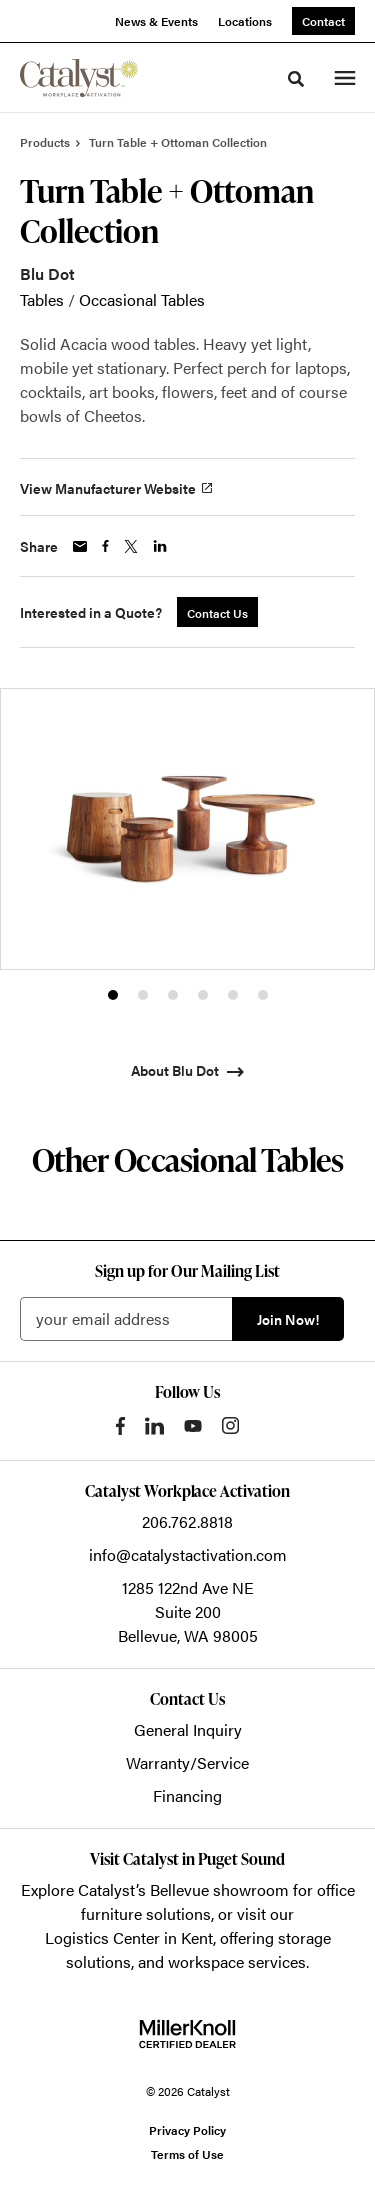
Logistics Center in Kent (129, 1937)
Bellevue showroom (219, 1889)
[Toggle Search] (296, 79)
